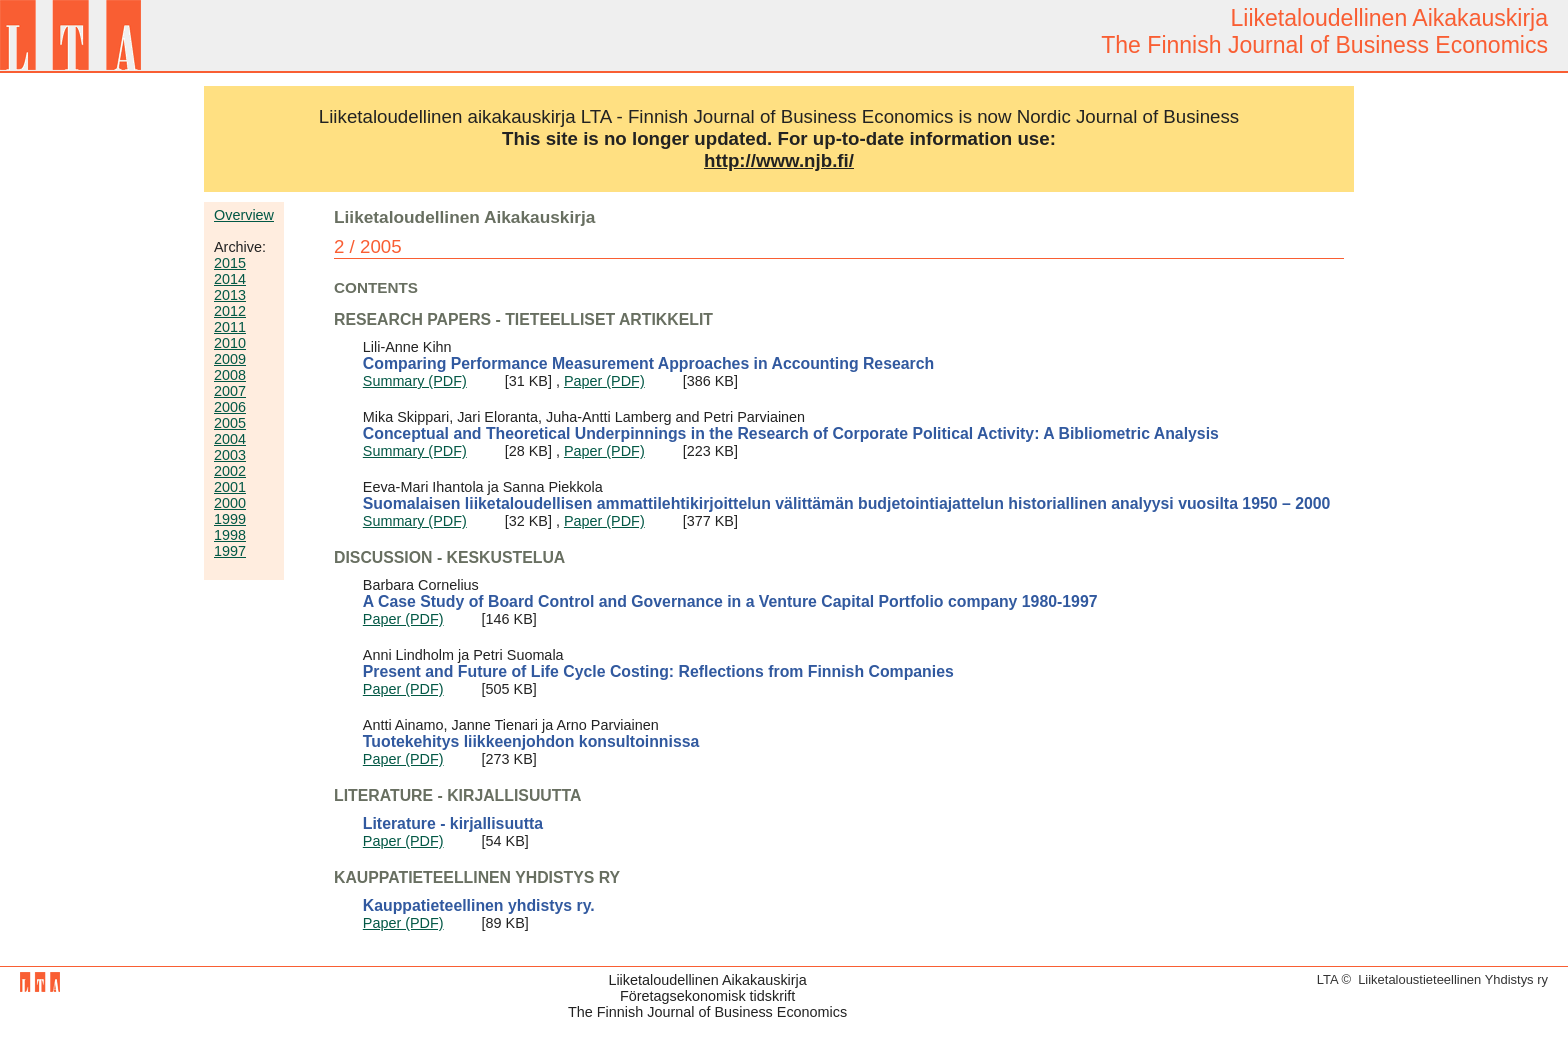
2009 (230, 359)
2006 (230, 407)
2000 (230, 503)
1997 (230, 551)
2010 (230, 343)
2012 (230, 311)
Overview (244, 215)
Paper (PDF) (604, 381)
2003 (230, 455)
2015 (230, 263)
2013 (230, 295)
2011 (230, 327)
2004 (230, 439)
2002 (230, 471)
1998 (230, 535)
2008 (230, 375)
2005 (230, 423)
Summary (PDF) (415, 381)
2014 (230, 279)
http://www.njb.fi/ (779, 160)
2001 (230, 487)
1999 (230, 519)
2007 (230, 391)
